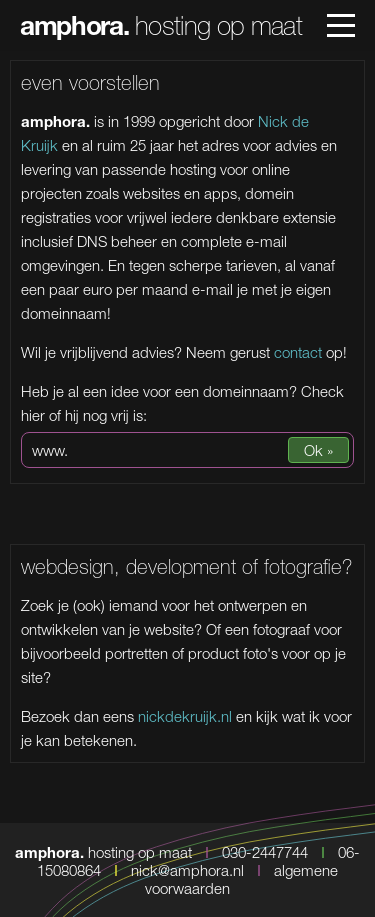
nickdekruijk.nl (185, 716)
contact (298, 352)
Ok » (318, 450)
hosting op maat (161, 25)
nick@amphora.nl (187, 870)
